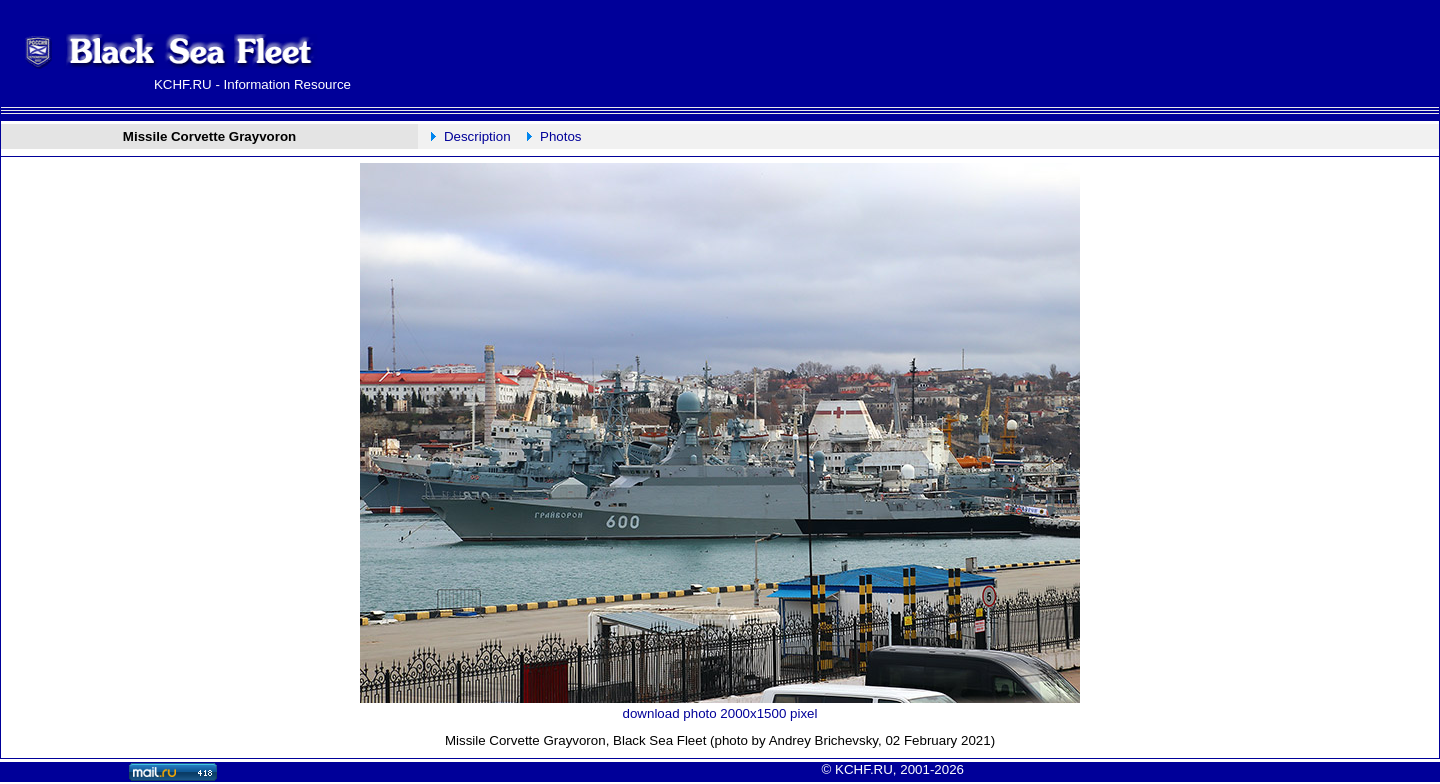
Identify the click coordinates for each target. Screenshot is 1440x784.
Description (477, 136)
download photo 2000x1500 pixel (720, 713)
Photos (561, 136)
